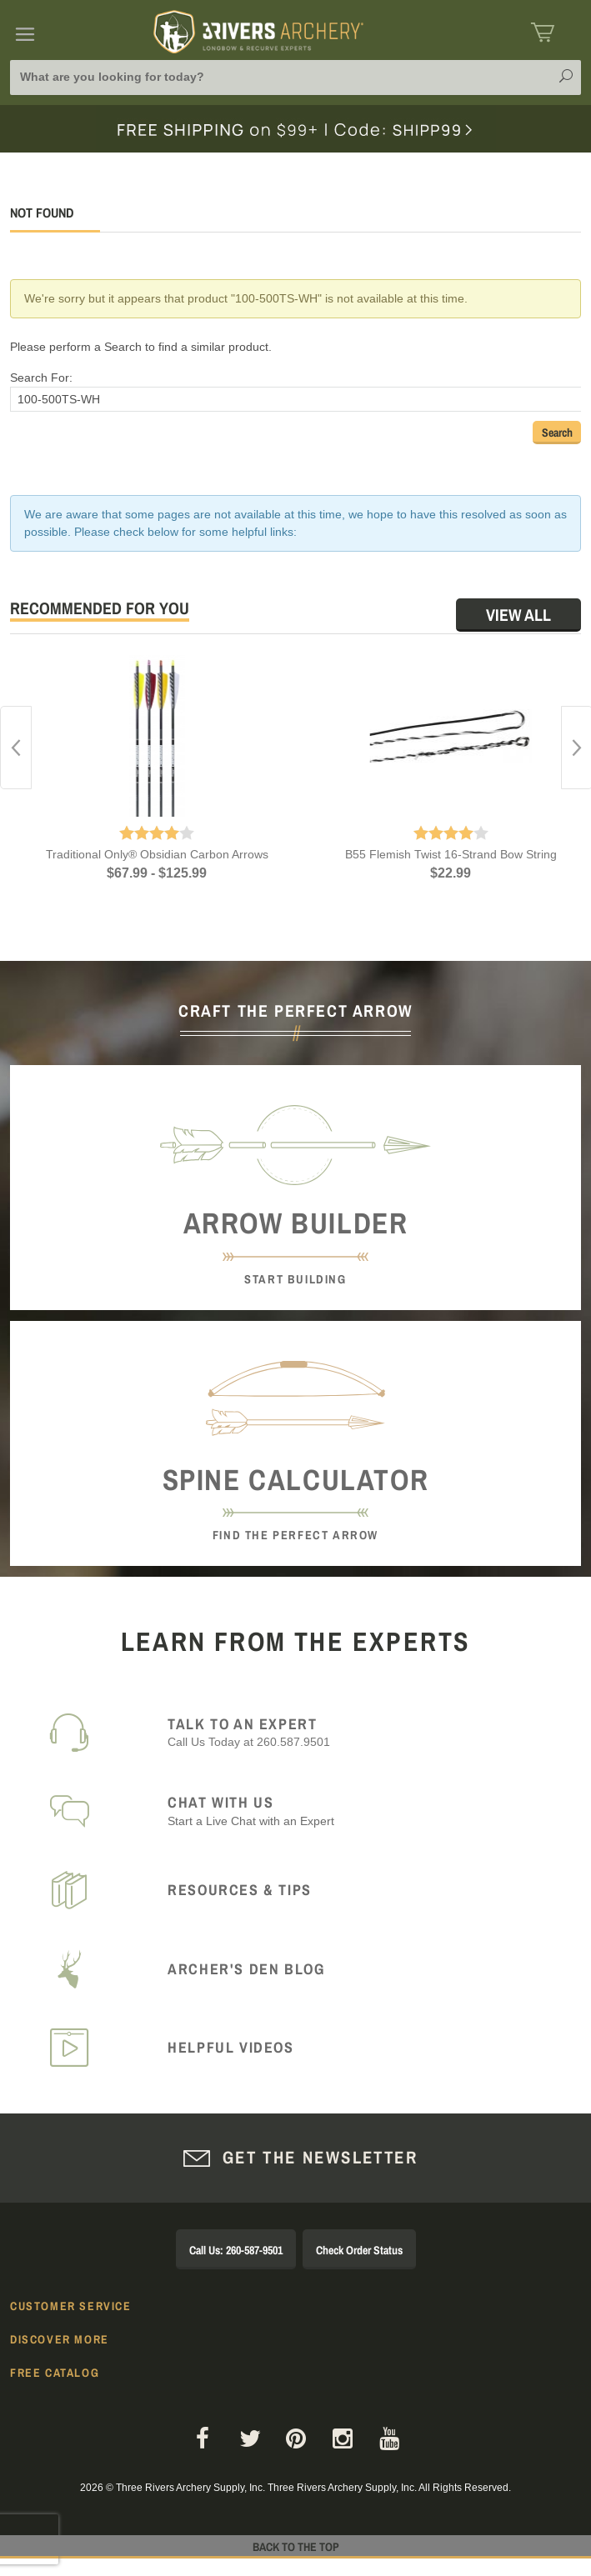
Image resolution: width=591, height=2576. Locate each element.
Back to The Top (296, 2546)
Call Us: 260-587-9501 (236, 2250)
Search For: (41, 377)
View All (518, 614)
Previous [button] (16, 747)
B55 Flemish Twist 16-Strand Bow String (451, 854)
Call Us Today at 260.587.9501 (364, 1732)
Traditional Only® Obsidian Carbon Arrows (157, 854)
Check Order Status (359, 2250)
